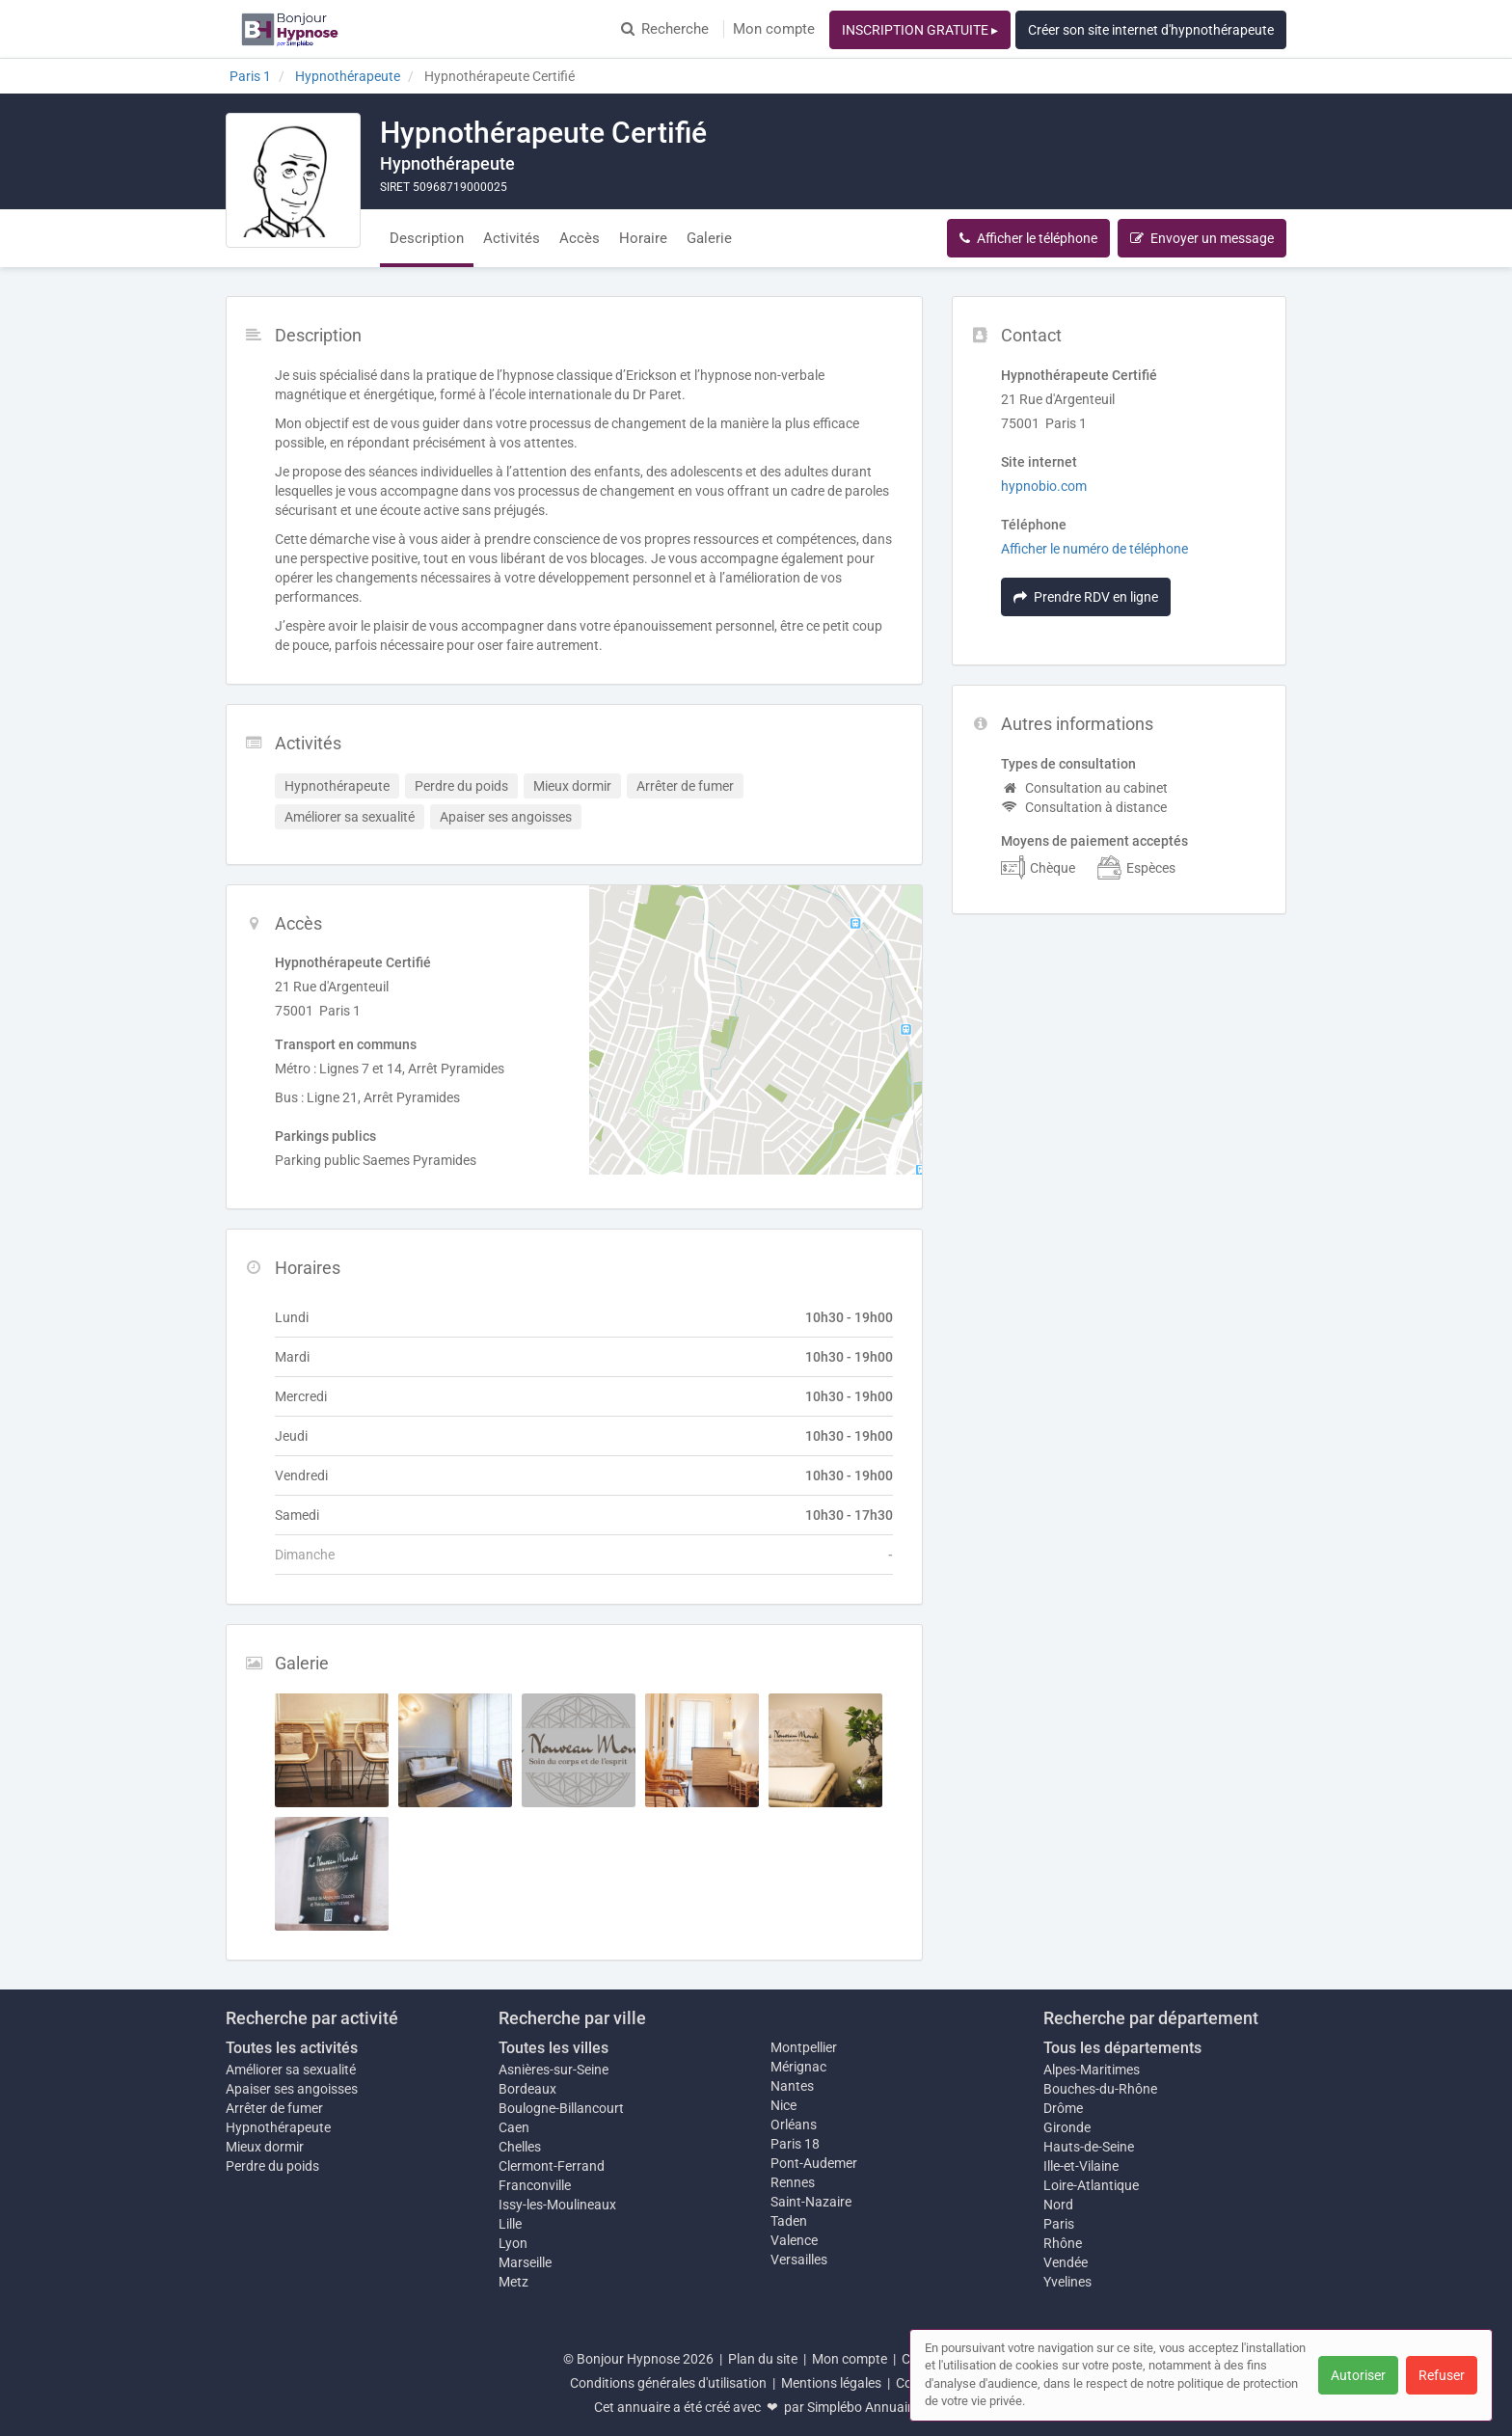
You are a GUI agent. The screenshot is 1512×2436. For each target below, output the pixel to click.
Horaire (643, 238)
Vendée (1065, 2262)
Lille (510, 2224)
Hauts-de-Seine (1088, 2146)
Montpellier (803, 2047)
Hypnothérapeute (278, 2127)
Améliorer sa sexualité (291, 2069)
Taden (788, 2221)
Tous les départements (1122, 2048)
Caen (514, 2127)
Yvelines (1067, 2281)
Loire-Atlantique (1091, 2185)
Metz (513, 2281)
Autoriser (1358, 2375)
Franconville (535, 2185)
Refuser (1441, 2375)
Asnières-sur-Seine (553, 2069)
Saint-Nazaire (810, 2201)
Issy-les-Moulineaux (557, 2204)
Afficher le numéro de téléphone (1094, 548)
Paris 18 (795, 2144)
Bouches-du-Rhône (1100, 2089)
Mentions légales (831, 2383)
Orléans (793, 2124)
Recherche (665, 29)
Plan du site (762, 2359)
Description (427, 238)
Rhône (1062, 2243)
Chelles (520, 2146)
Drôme (1063, 2108)
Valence (794, 2240)
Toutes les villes (553, 2048)
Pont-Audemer (813, 2163)
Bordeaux (527, 2089)
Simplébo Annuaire (863, 2407)
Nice (783, 2105)
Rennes (792, 2182)
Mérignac (798, 2066)
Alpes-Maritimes (1091, 2069)
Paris (1058, 2224)
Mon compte (774, 29)
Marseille (525, 2262)
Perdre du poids (272, 2166)
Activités (511, 238)
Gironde (1067, 2127)
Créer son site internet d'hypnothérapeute (1151, 30)
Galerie (709, 238)
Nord (1058, 2204)
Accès (579, 238)
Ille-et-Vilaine (1081, 2166)
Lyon (513, 2243)
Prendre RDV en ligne (1085, 597)
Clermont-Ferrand (552, 2166)
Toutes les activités (292, 2048)
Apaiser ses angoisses (292, 2089)
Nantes (792, 2086)
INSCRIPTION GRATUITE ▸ (920, 30)
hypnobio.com (1044, 486)
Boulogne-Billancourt (561, 2108)
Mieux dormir (265, 2146)
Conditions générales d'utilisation (668, 2383)
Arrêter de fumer (274, 2108)
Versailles (798, 2259)
